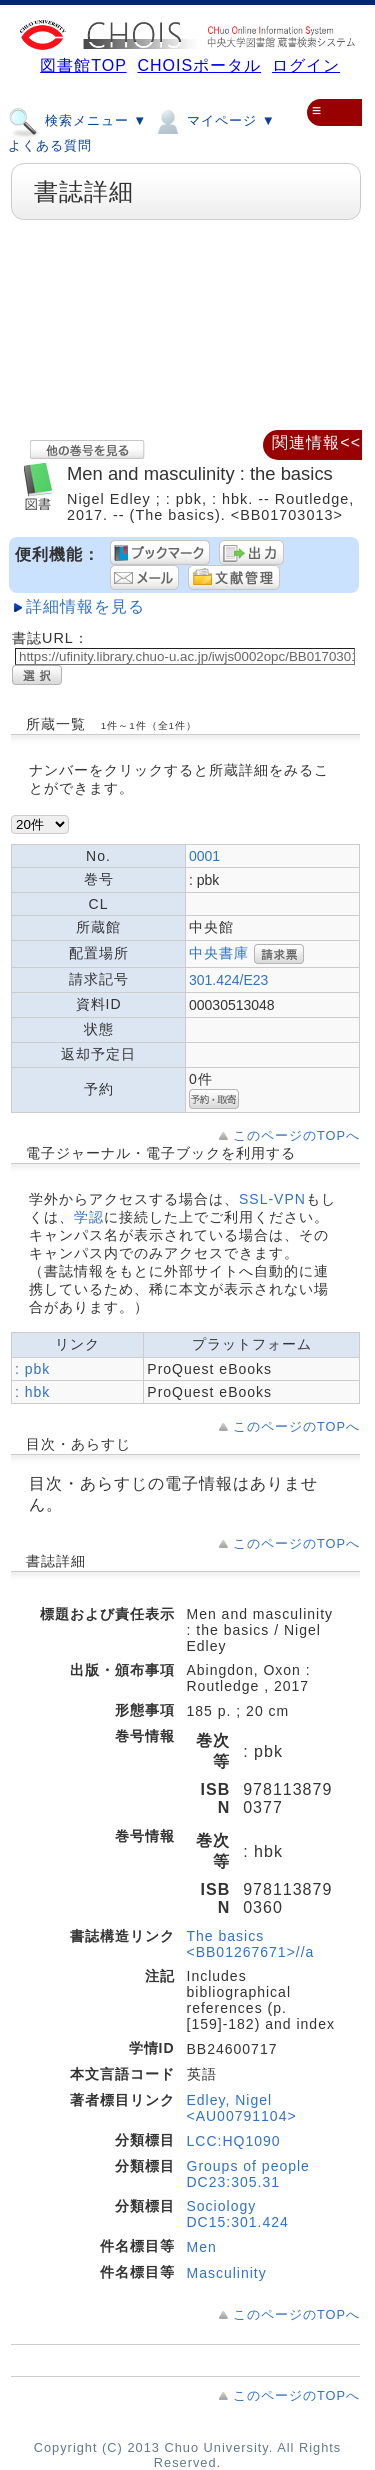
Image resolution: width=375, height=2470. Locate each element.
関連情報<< (316, 442)
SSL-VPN (272, 1199)
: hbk (32, 1392)
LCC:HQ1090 (234, 2141)
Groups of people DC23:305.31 (248, 2174)
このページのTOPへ (296, 1135)
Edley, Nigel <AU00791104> (242, 2108)
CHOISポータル (199, 65)
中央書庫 (219, 953)
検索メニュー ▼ (77, 120)
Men (202, 2247)
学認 (89, 1217)
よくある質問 (50, 145)
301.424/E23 (228, 980)
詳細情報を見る (85, 606)
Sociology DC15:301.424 (238, 2214)
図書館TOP (83, 65)
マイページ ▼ (213, 120)
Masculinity (227, 2273)
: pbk (32, 1369)
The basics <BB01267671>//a (251, 1944)
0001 (204, 856)
